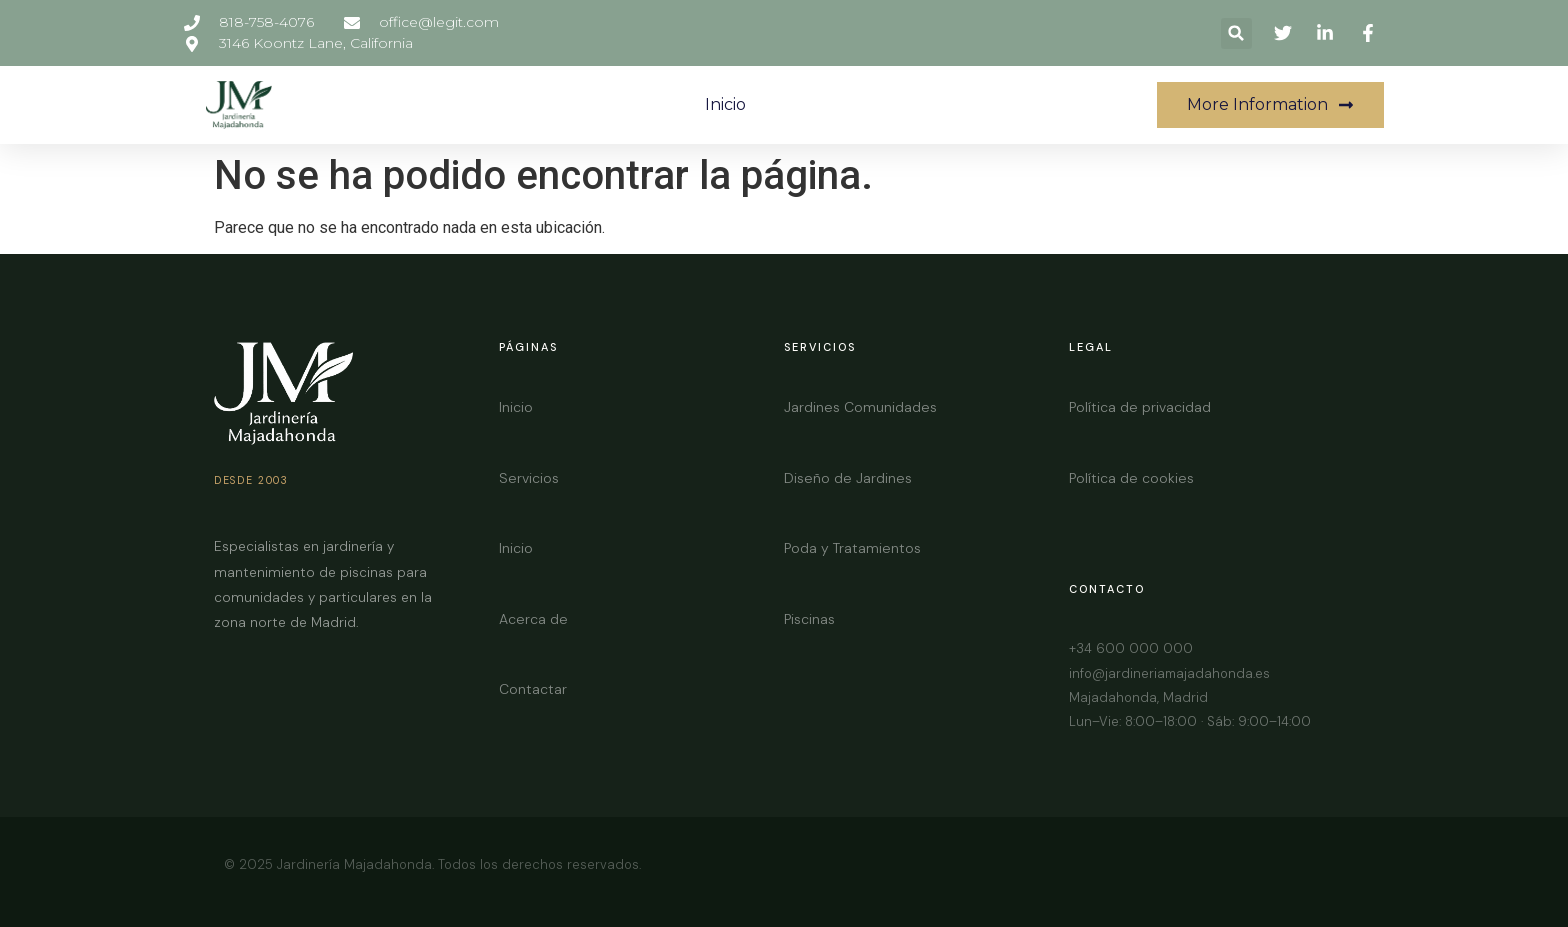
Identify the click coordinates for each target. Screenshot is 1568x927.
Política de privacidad (1140, 407)
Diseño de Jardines (848, 478)
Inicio (725, 104)
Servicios (529, 478)
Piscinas (809, 619)
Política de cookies (1131, 478)
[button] (1236, 33)
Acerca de (533, 619)
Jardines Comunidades (860, 407)
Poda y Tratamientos (852, 548)
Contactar (533, 689)
